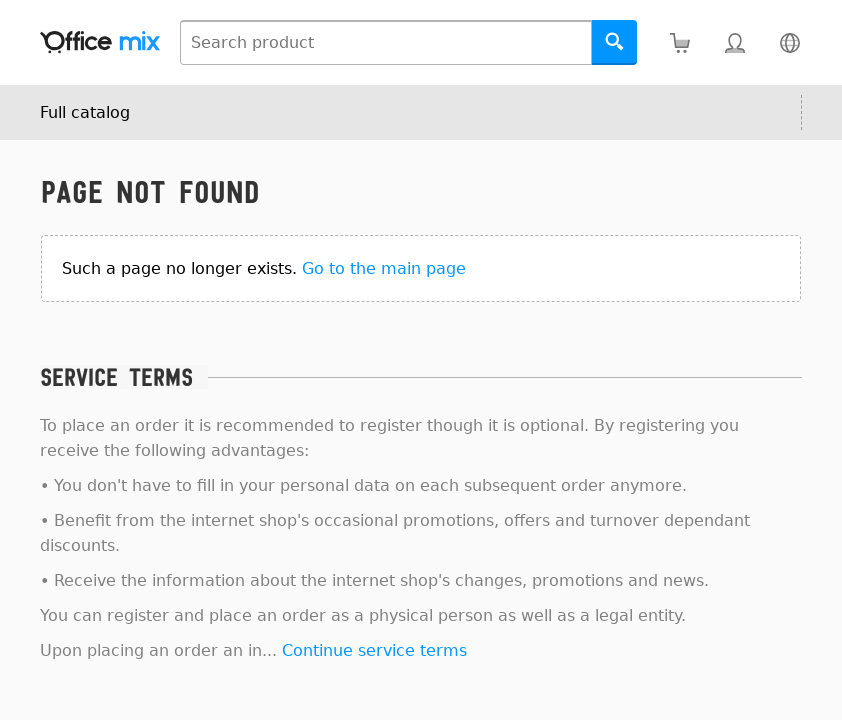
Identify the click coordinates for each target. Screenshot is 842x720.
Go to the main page (384, 268)
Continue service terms (374, 650)
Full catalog (85, 112)
